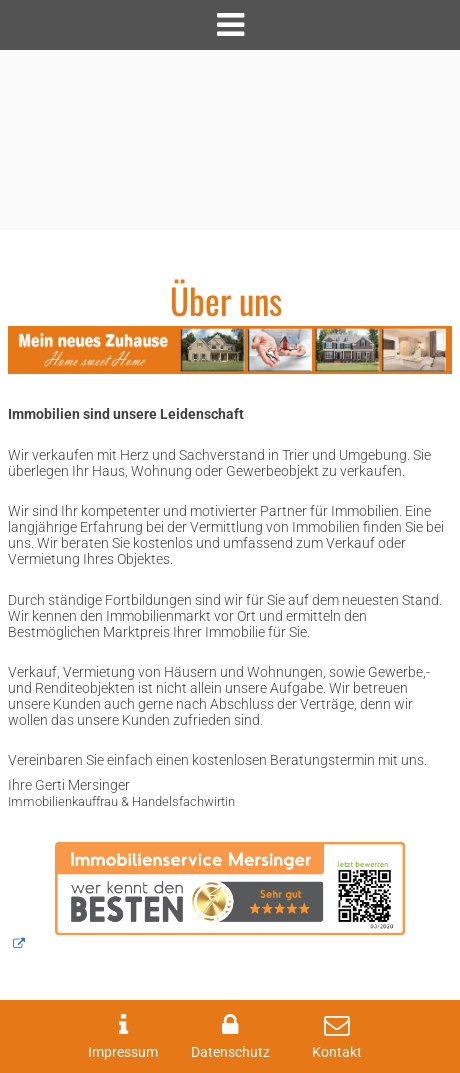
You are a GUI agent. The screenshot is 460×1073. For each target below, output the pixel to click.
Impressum (123, 1052)
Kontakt (337, 1052)
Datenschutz (230, 1052)
